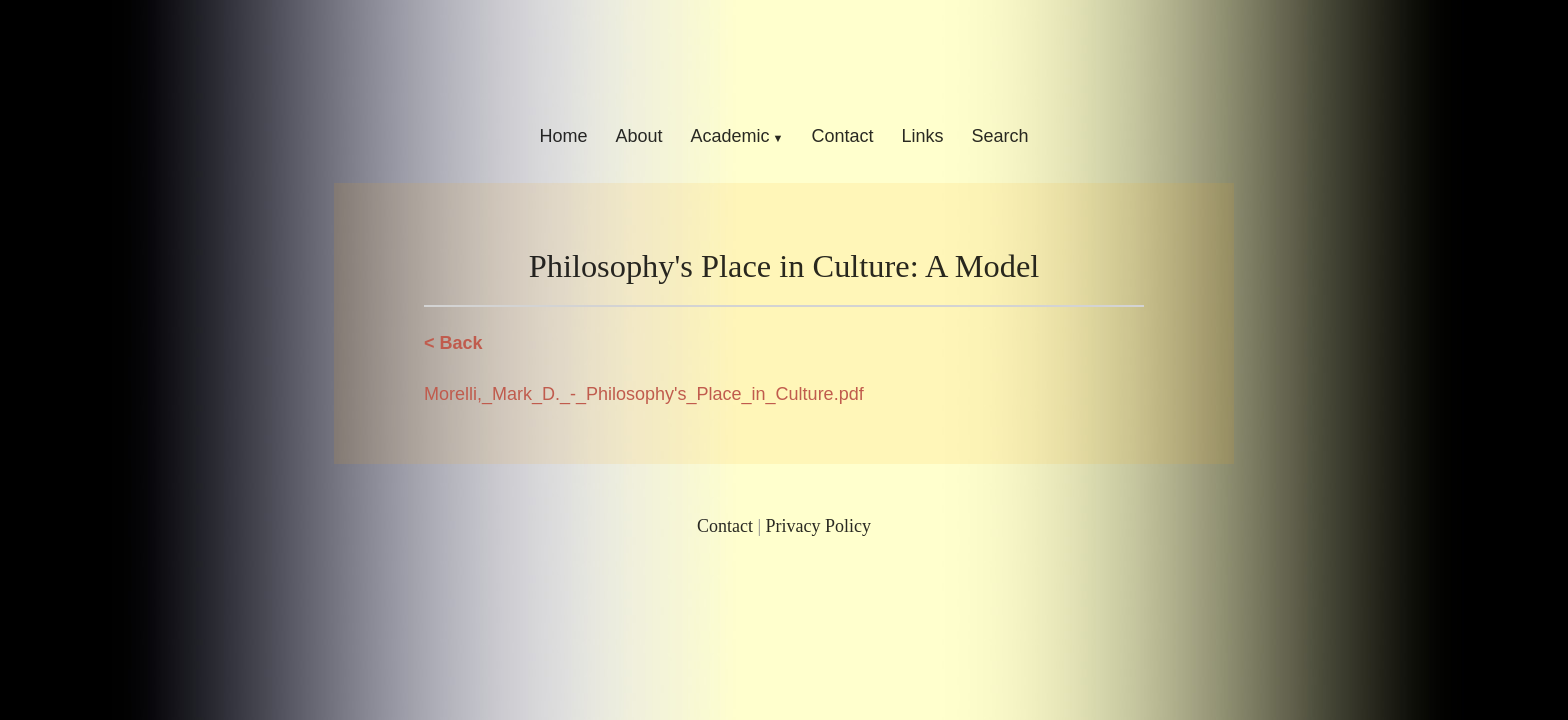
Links (923, 136)
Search (1000, 136)
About (638, 136)
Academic (729, 136)
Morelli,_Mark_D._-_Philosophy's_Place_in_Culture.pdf (644, 394)
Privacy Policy (819, 526)
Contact (842, 136)
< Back (453, 343)
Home (563, 136)
